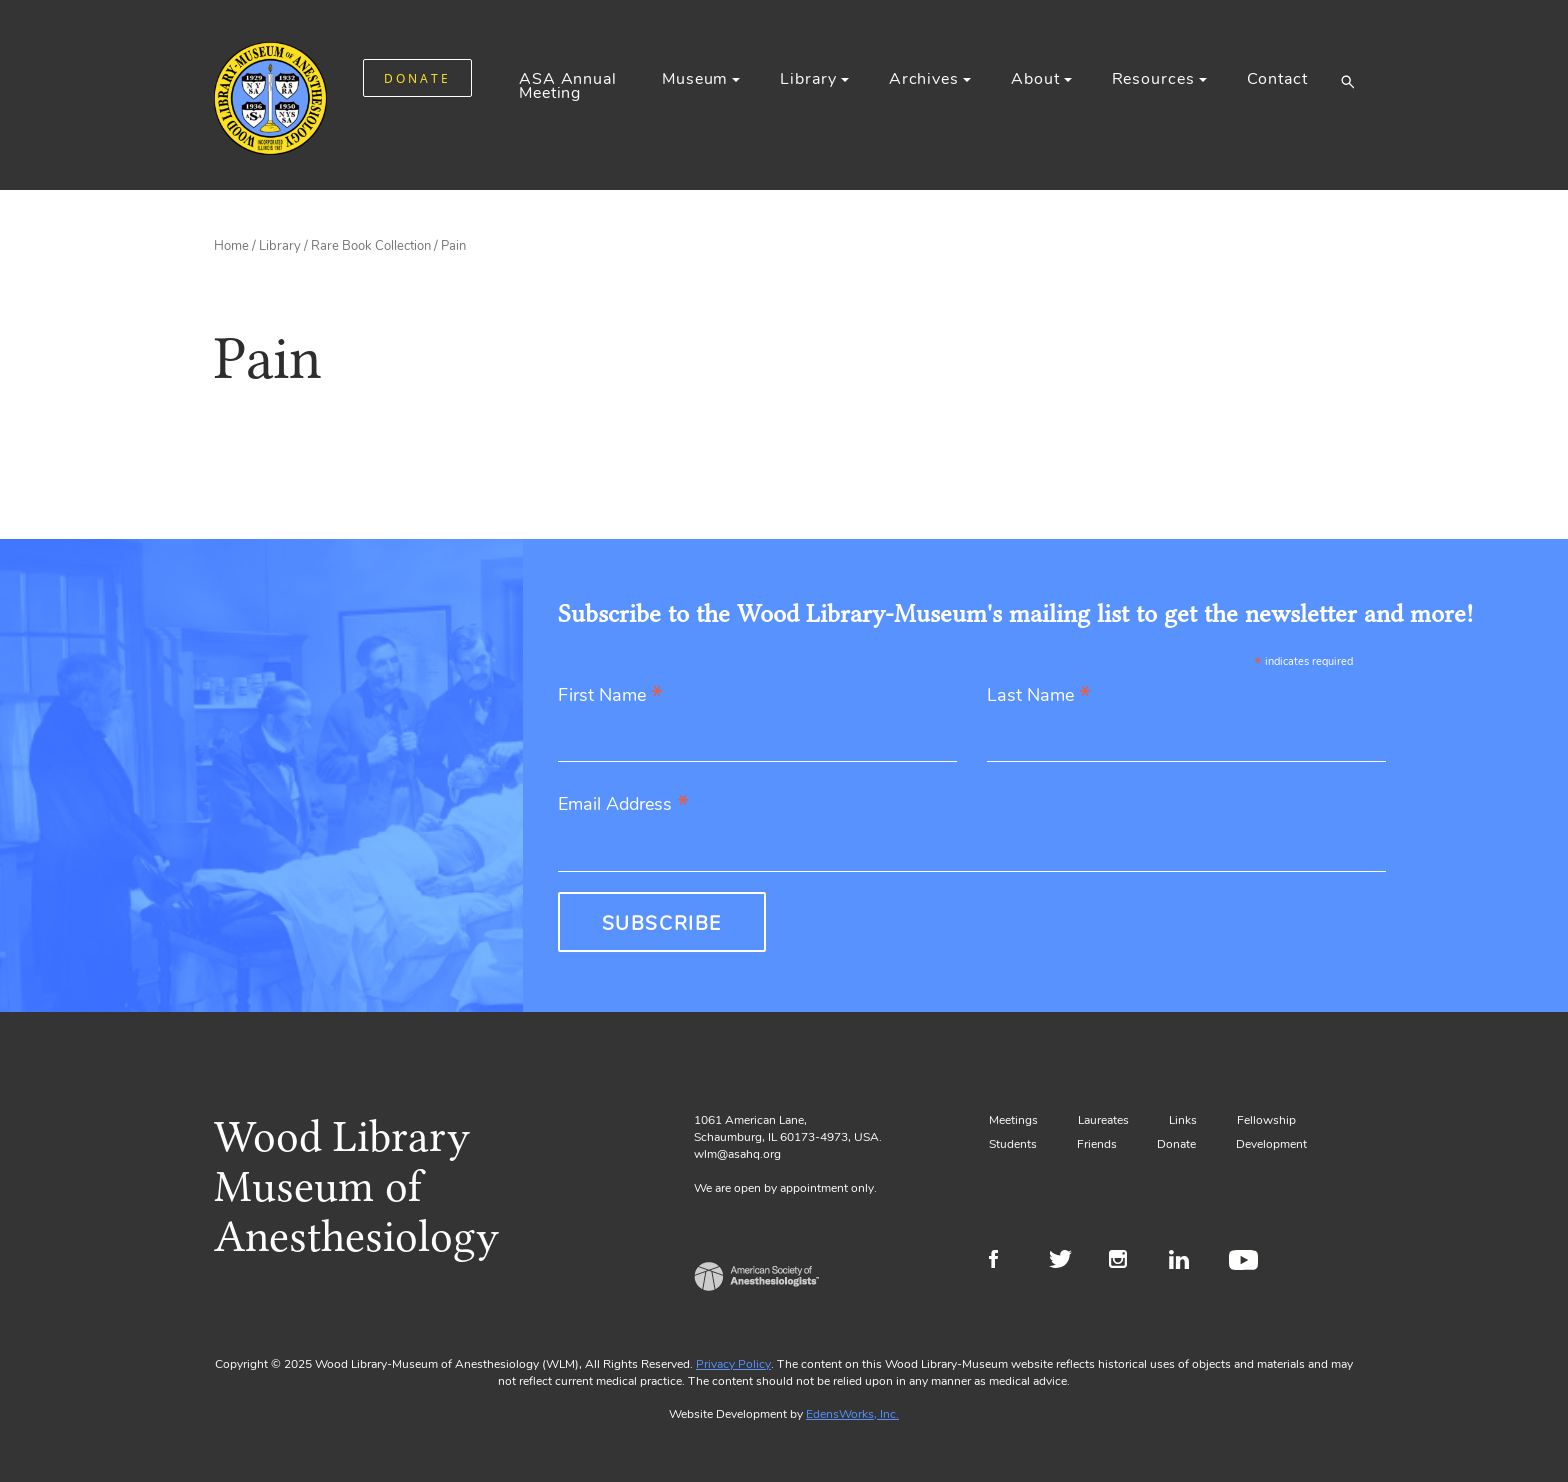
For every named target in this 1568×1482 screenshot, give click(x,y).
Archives (924, 79)
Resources (1153, 79)
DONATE (417, 78)
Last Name (1039, 696)
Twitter (1066, 1262)
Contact (1277, 79)
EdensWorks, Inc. (852, 1414)
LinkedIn (1186, 1262)
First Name (610, 696)
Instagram (1126, 1262)
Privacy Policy (733, 1364)
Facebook (1006, 1262)
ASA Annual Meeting (568, 86)
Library (808, 79)
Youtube (1246, 1262)
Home (231, 246)
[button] (1347, 81)
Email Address (623, 805)
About (1035, 79)
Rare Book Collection (371, 246)
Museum (695, 79)
